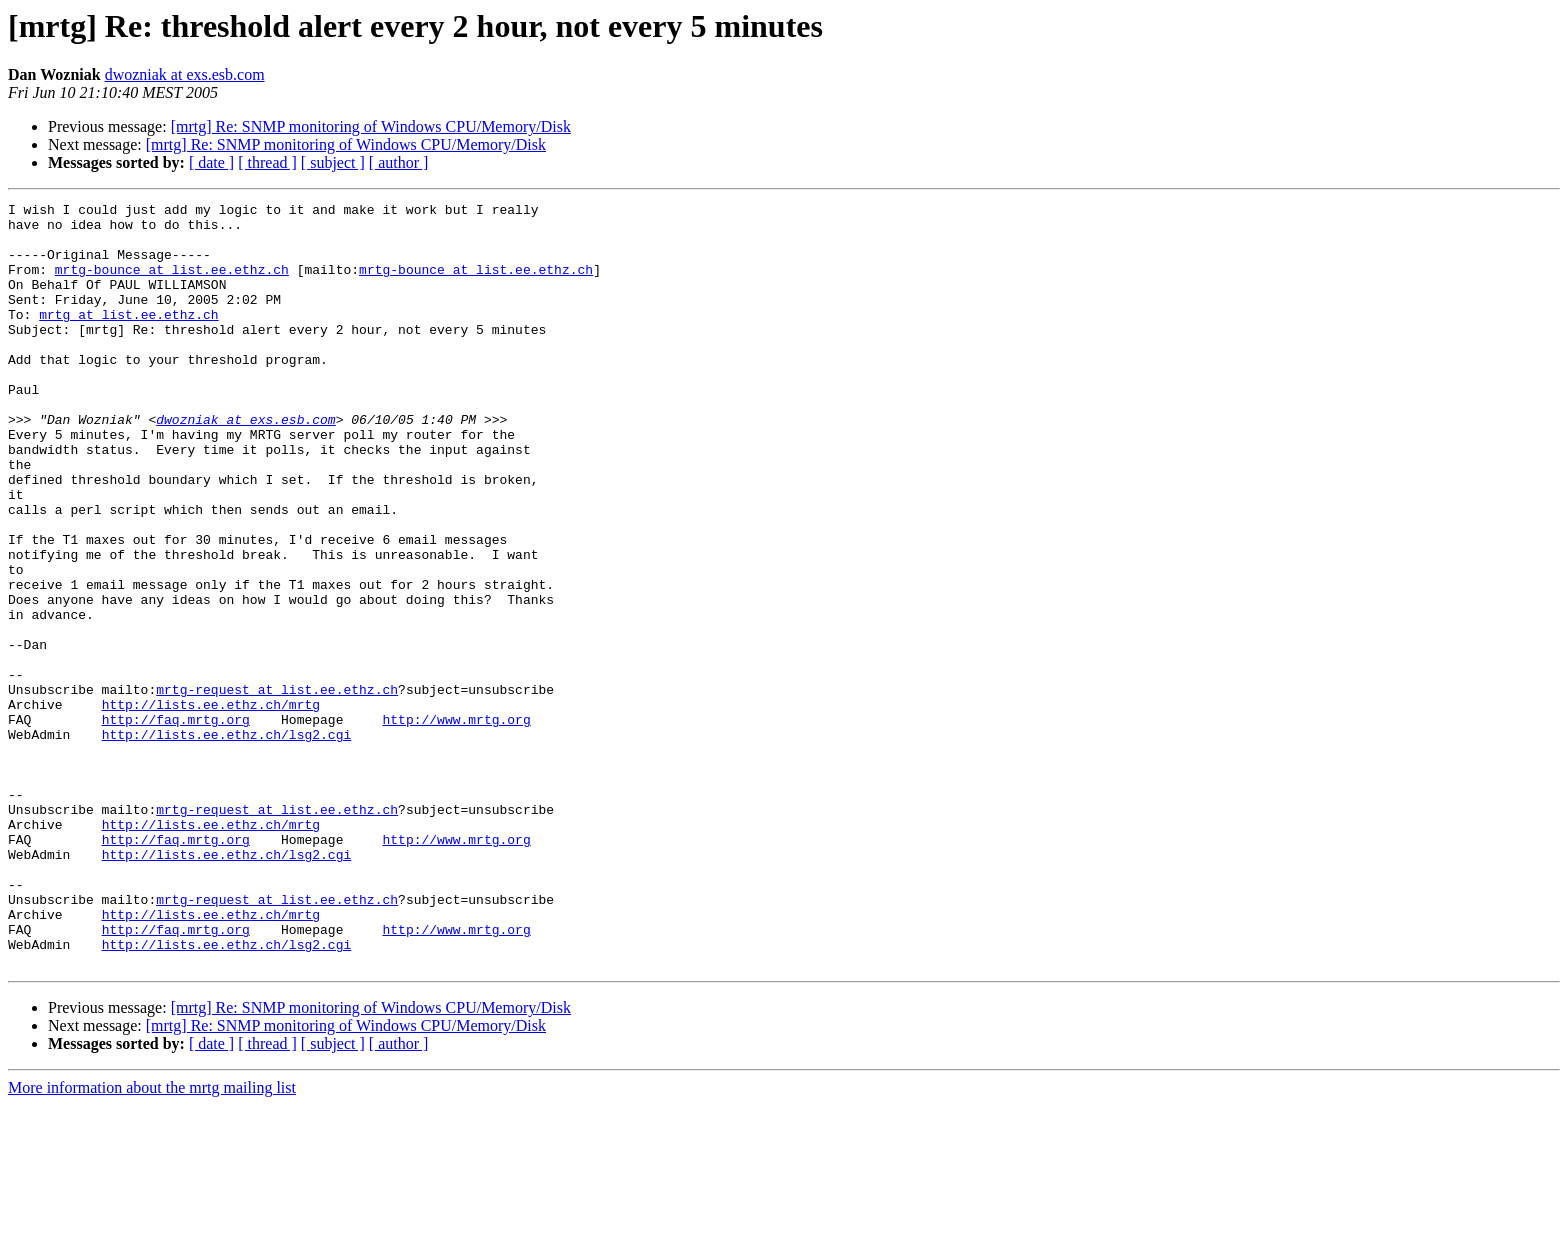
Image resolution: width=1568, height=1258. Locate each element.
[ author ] (399, 162)
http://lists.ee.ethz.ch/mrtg (211, 806)
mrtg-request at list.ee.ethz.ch (277, 788)
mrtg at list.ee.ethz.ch (128, 338)
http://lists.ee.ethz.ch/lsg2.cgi (227, 842)
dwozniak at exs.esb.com (185, 74)
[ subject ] (333, 162)
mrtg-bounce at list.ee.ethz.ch (172, 284)
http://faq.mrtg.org (176, 824)
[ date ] (211, 162)
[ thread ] (267, 162)
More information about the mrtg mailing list (152, 1240)
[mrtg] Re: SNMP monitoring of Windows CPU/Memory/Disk (371, 126)
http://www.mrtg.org (456, 824)
